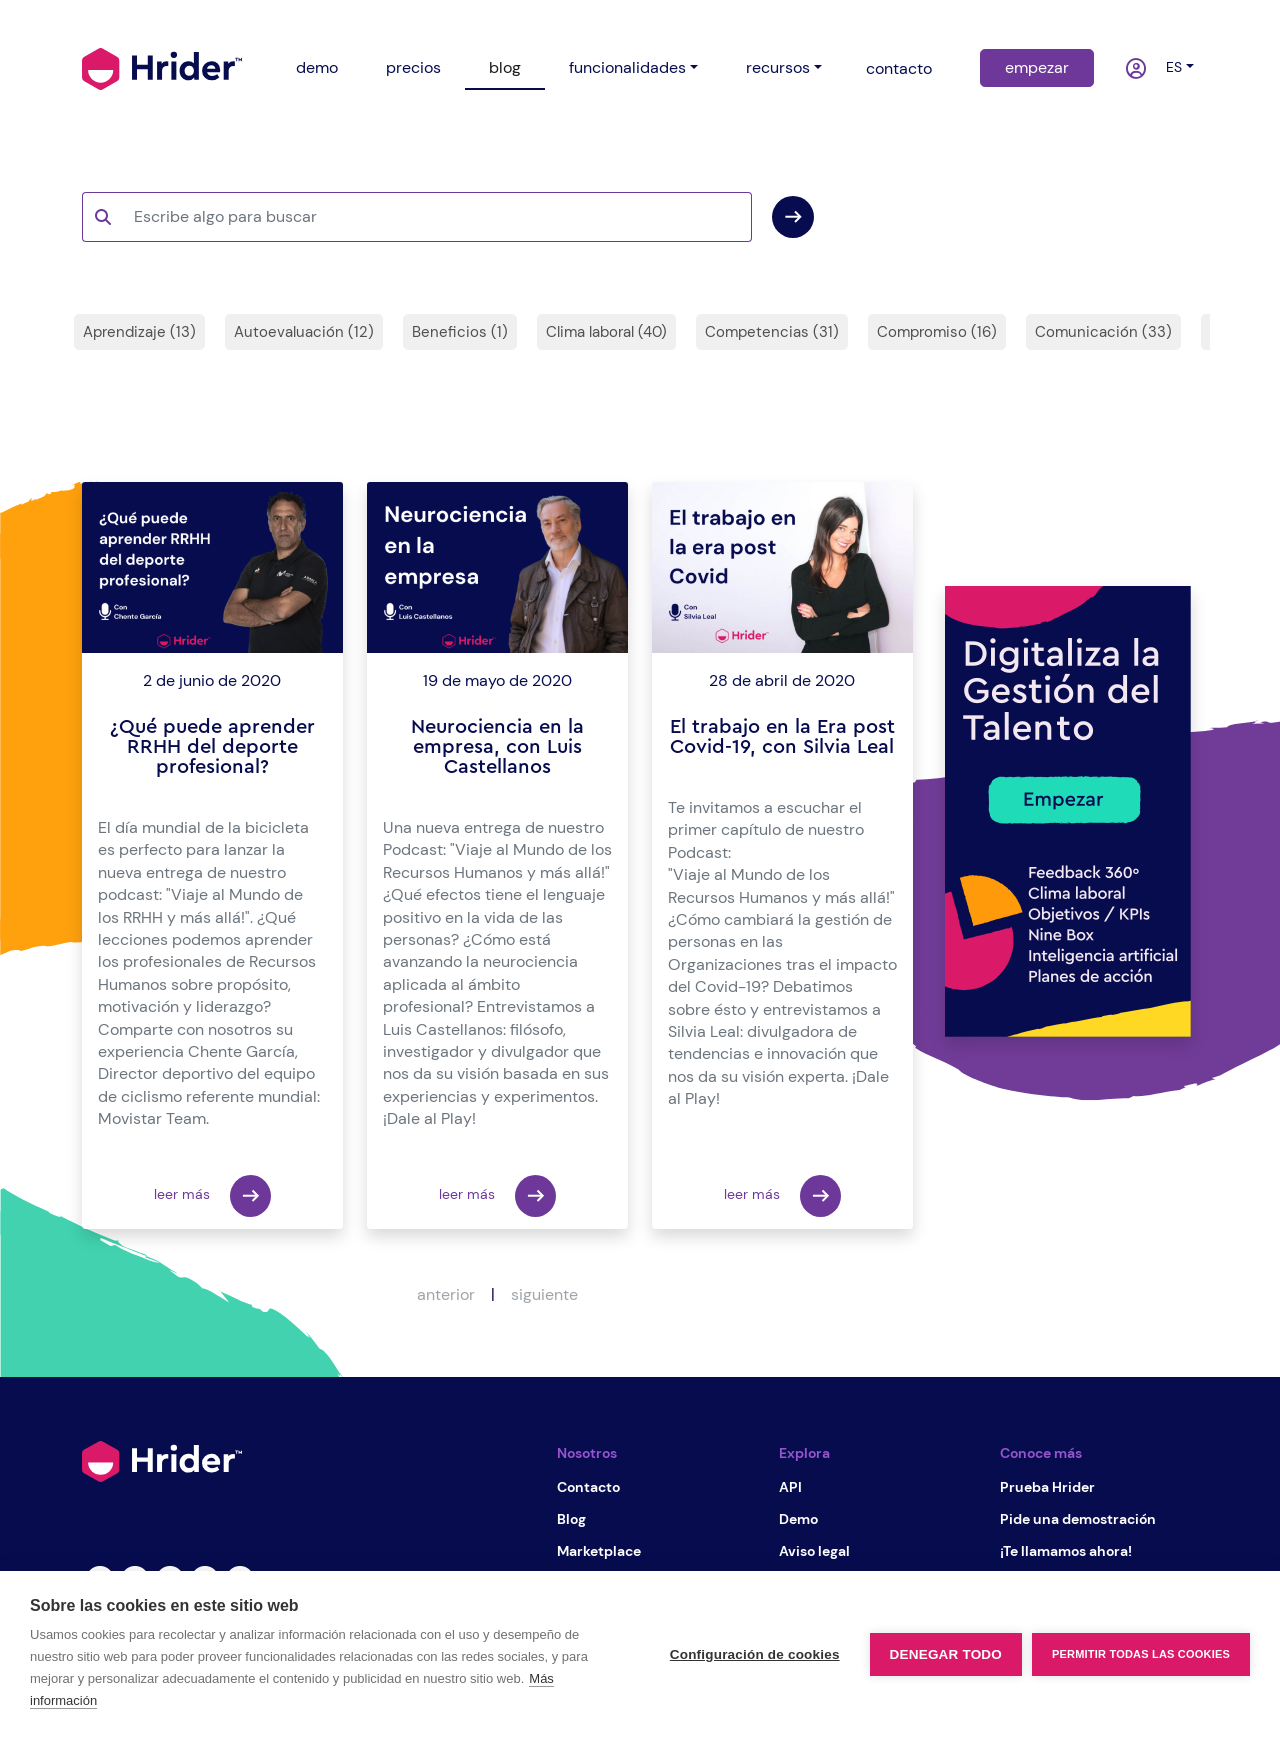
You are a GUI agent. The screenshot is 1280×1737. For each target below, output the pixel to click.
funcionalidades (627, 67)
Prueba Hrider (1047, 1487)
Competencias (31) (772, 332)
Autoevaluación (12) (304, 332)
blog (505, 67)
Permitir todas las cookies (1141, 1654)
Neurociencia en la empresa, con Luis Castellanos (497, 747)
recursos (778, 67)
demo (317, 67)
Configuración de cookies (755, 1654)
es (1170, 67)
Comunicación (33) (1103, 332)
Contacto (588, 1487)
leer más (212, 1196)
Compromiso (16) (937, 332)
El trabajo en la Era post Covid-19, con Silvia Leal (782, 737)
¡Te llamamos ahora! (1066, 1551)
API (790, 1487)
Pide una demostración (1078, 1519)
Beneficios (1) (460, 332)
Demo (798, 1519)
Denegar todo (946, 1654)
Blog (571, 1519)
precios (413, 67)
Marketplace (599, 1551)
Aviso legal (814, 1551)
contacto (899, 68)
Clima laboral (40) (606, 332)
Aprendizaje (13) (139, 332)
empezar (1037, 67)
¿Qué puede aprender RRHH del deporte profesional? (212, 747)
